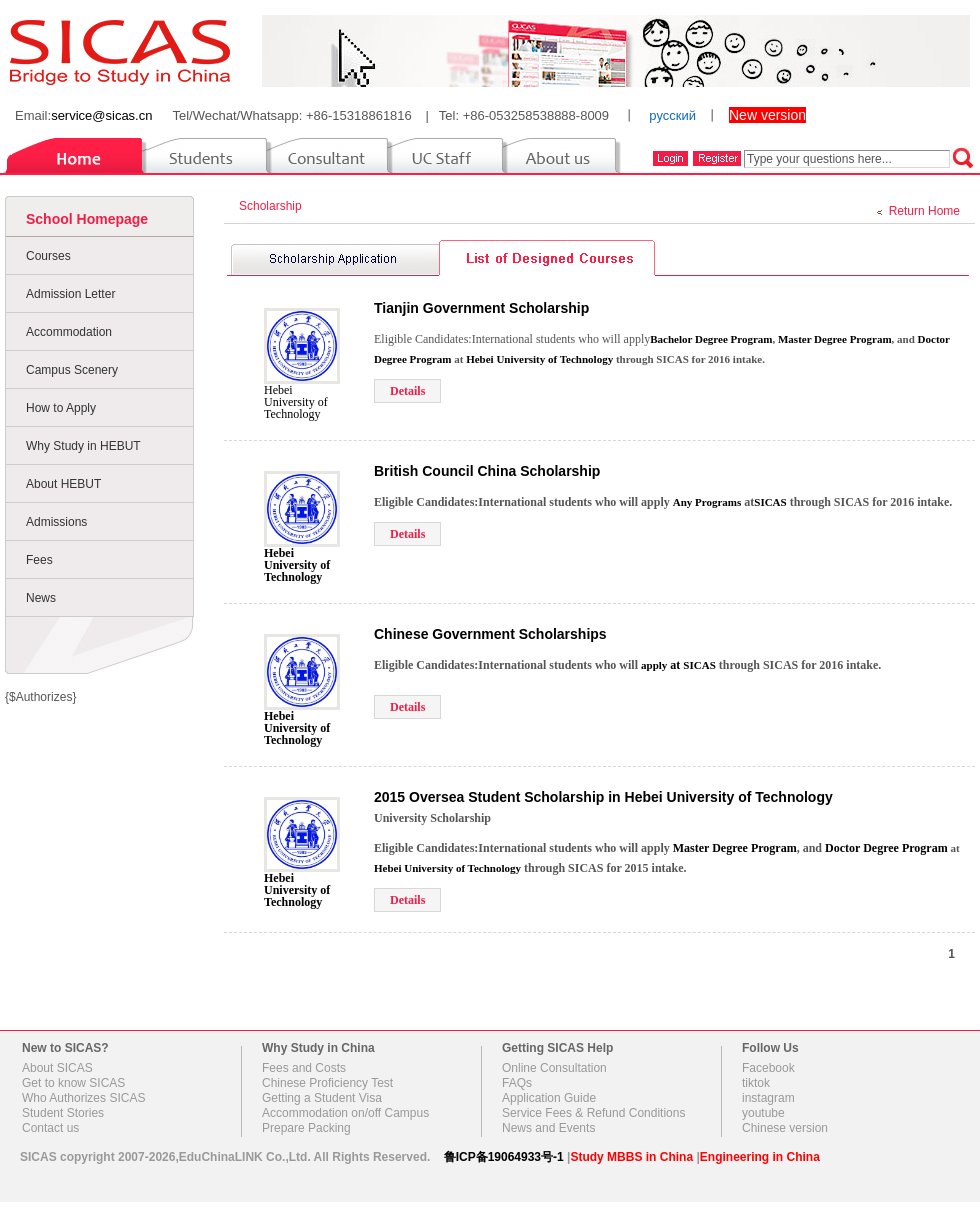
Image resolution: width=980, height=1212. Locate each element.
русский (672, 115)
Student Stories (63, 1113)
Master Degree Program (835, 339)
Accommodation (69, 332)
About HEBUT (63, 484)
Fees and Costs (304, 1068)
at (662, 665)
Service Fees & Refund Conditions (593, 1113)
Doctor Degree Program (886, 848)
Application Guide (549, 1098)
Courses (48, 256)
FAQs (517, 1083)
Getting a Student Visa (322, 1098)
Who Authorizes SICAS (83, 1098)
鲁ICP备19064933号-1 (504, 1157)
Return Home (924, 211)
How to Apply (61, 408)
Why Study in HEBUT (83, 446)
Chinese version (785, 1128)
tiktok (756, 1083)
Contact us (50, 1128)
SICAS (699, 665)
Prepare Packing (306, 1128)
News (41, 598)
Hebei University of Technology (296, 402)
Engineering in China (760, 1157)
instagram (768, 1098)
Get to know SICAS (73, 1083)
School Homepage (87, 219)
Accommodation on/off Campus (345, 1113)
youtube (763, 1113)
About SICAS (57, 1068)
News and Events (548, 1128)
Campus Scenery (72, 370)
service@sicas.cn (101, 115)
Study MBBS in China (631, 1157)
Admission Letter (70, 294)
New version (767, 115)
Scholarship (273, 206)
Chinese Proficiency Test (327, 1083)
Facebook (768, 1068)
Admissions (56, 522)
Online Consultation (554, 1068)
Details (407, 391)
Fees (39, 560)
